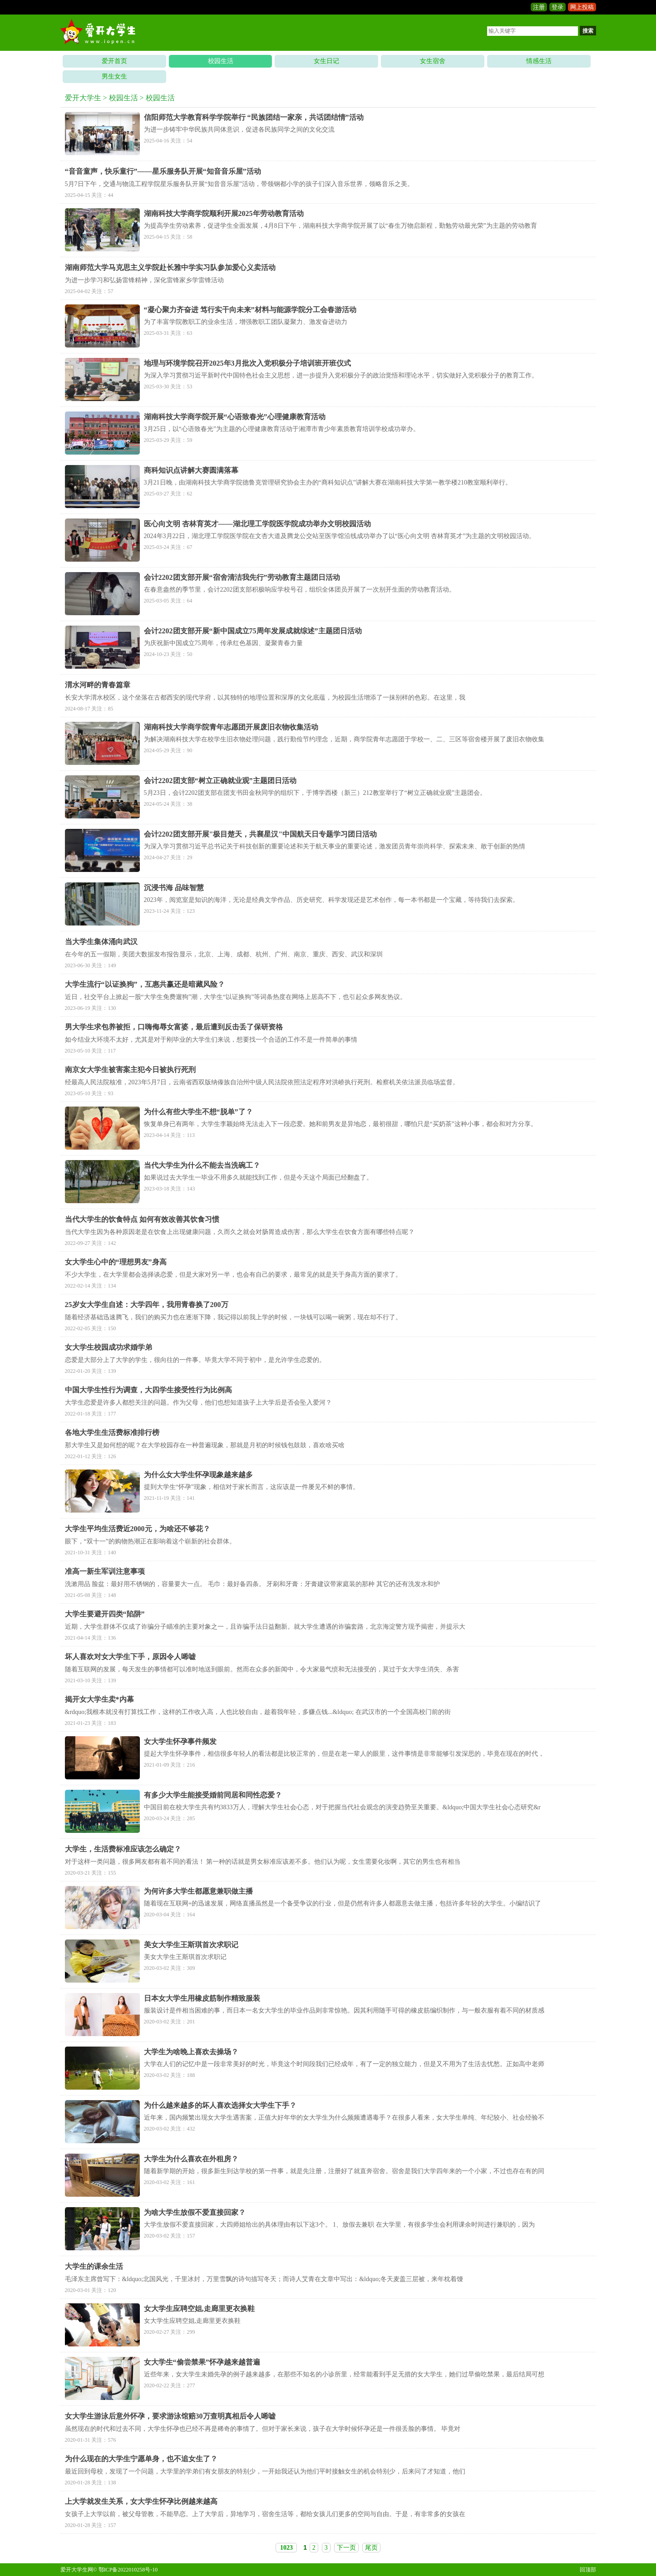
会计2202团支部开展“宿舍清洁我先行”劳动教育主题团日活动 (242, 577)
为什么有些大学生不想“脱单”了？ (198, 1112)
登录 (557, 7)
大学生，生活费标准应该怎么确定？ (123, 1849)
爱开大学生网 (76, 2569)
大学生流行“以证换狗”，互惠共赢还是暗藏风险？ (145, 984)
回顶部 (588, 2569)
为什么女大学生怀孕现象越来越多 (198, 1475)
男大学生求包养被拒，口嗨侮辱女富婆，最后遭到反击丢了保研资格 (174, 1027)
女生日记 (326, 61)
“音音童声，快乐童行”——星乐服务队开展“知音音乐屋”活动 (163, 171)
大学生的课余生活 (94, 2266)
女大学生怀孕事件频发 (180, 1741)
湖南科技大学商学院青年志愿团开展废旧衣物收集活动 (231, 727)
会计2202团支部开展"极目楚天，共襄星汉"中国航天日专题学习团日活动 (260, 834)
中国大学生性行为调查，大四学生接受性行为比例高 (148, 1390)
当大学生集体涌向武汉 (101, 941)
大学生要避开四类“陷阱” (105, 1614)
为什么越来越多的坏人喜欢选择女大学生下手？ (220, 2105)
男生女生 (114, 76)
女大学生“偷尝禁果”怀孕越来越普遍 (202, 2362)
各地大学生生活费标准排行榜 (112, 1432)
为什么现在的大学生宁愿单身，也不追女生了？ (141, 2459)
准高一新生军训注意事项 (105, 1571)
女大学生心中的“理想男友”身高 (116, 1262)
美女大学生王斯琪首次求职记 (191, 1945)
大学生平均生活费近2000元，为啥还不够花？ (137, 1529)
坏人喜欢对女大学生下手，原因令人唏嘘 (130, 1656)
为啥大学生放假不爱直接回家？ (195, 2212)
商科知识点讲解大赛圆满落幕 (191, 470)
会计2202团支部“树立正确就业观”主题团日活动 (220, 780)
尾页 (371, 2547)
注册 (539, 7)
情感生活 (539, 61)
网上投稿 (582, 7)
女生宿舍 (432, 61)
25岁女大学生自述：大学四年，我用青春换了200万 (146, 1304)
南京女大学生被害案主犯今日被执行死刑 (130, 1069)
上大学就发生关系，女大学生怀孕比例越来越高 (141, 2501)
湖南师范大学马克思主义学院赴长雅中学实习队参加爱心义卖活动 (170, 267)
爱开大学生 (83, 98)
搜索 (587, 31)
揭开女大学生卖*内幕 (99, 1699)
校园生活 (220, 61)
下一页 (346, 2547)
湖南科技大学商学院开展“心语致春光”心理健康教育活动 (235, 417)
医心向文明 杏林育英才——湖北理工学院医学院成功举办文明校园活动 (257, 524)
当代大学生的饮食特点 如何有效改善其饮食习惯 (142, 1219)
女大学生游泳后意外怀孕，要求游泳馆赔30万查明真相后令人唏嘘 (170, 2416)
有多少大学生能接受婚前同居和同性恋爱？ (213, 1795)
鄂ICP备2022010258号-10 (128, 2569)
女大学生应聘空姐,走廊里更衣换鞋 (199, 2308)
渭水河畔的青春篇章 (97, 685)
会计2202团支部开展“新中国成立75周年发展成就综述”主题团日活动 (253, 631)
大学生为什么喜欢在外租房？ (191, 2159)
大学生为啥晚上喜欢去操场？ (191, 2052)
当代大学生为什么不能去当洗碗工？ (202, 1165)
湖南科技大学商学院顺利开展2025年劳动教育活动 (224, 213)
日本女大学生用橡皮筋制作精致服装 (202, 1998)
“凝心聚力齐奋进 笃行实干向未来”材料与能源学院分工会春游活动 (250, 309)
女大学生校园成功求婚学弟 (108, 1347)
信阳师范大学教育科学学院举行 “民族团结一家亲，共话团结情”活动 (254, 117)
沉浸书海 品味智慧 (174, 887)
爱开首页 (114, 61)
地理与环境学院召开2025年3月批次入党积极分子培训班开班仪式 (247, 363)
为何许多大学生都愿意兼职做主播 (198, 1891)
